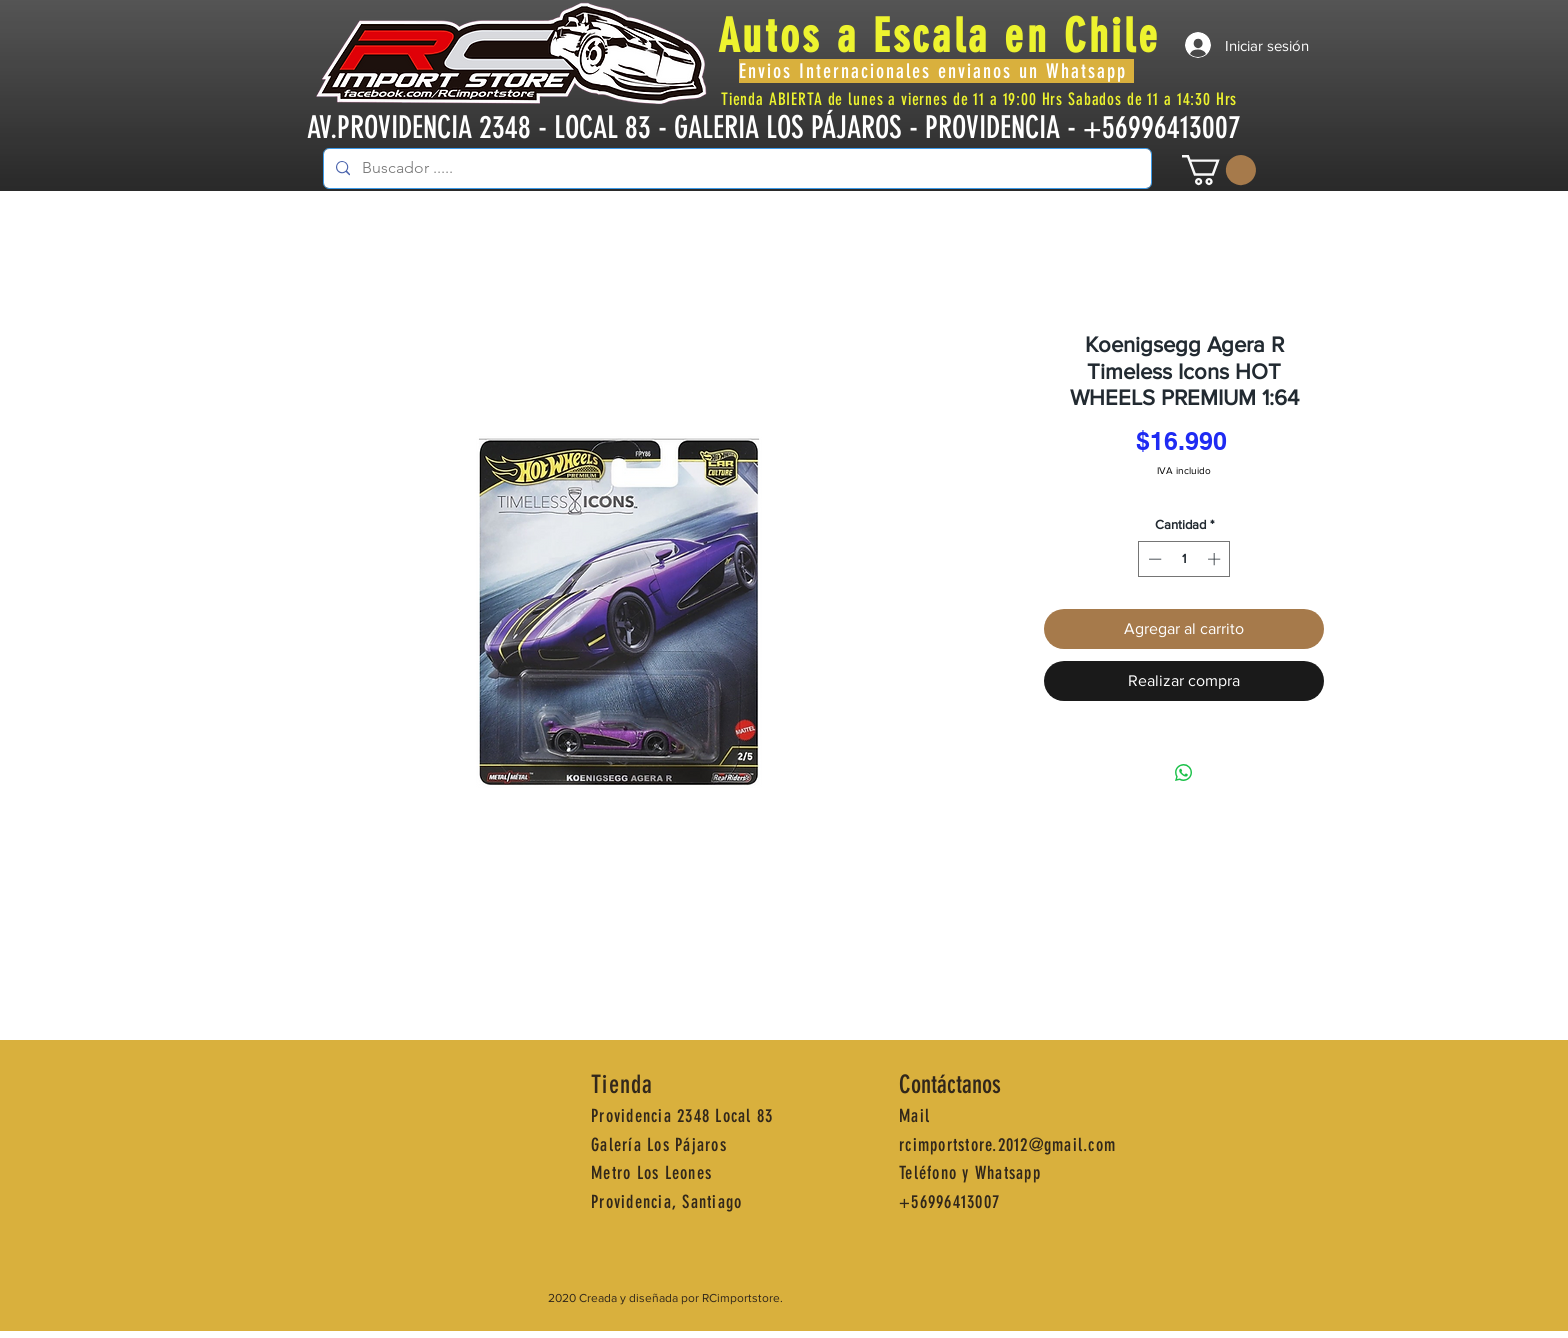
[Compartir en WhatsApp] (1184, 773)
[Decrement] (1153, 559)
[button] (1219, 170)
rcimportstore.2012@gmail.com (1007, 1145)
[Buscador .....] (735, 168)
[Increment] (1216, 559)
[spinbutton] (1184, 559)
